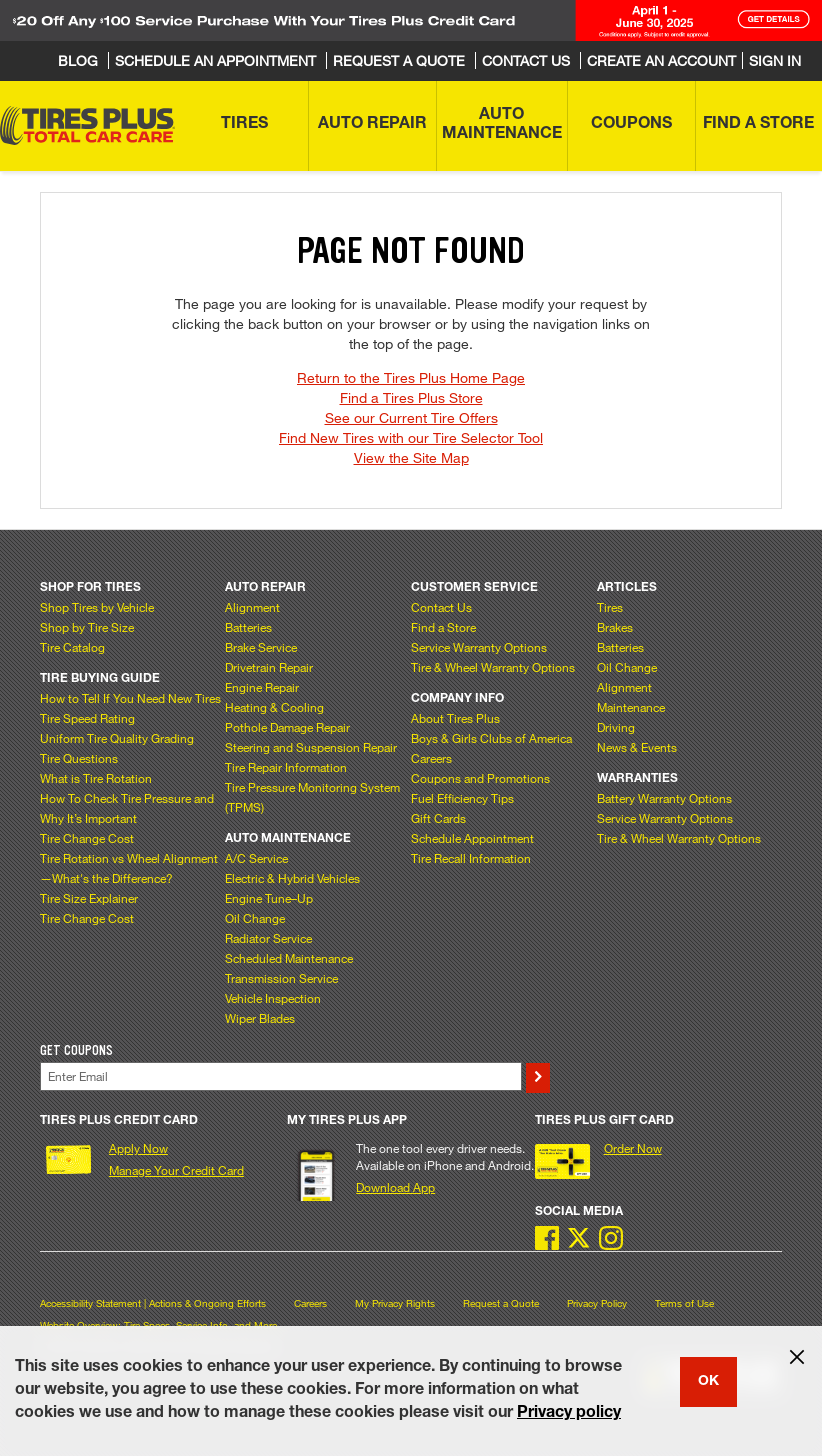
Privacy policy (569, 1414)
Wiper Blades (260, 1018)
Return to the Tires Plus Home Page (411, 377)
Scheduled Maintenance (289, 958)
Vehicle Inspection (273, 998)
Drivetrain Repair (269, 667)
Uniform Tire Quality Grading (117, 738)
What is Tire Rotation (96, 778)
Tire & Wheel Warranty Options (493, 667)
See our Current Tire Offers (411, 417)
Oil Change (255, 918)
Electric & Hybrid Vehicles (292, 878)
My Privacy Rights (395, 1303)
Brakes (615, 627)
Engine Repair (262, 687)
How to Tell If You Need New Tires (130, 698)
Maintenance (631, 707)
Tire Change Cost (87, 838)
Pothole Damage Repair (287, 727)
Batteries (248, 627)
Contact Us (441, 607)
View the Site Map (411, 457)
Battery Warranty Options (664, 798)
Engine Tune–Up (269, 898)
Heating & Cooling (274, 707)
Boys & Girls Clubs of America (491, 738)
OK (708, 1382)
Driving (616, 727)
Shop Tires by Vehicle (97, 607)
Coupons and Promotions (480, 778)
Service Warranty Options (479, 647)
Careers (431, 758)
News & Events (637, 747)
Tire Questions (79, 758)
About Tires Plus (455, 718)
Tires (610, 607)
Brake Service (261, 647)
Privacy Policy (597, 1303)
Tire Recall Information (471, 858)
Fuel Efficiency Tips (462, 798)
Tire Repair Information (286, 767)
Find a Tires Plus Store (411, 397)
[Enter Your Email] (281, 1076)
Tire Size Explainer (89, 898)
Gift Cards (438, 818)
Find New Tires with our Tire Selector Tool (411, 437)
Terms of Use (684, 1303)
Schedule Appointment (472, 838)
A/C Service (256, 858)
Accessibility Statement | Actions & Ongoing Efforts (153, 1303)
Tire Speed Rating (87, 718)
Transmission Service (281, 978)
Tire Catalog (72, 647)
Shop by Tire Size (87, 627)
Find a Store (443, 627)
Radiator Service (268, 938)
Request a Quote (501, 1303)
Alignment (252, 607)
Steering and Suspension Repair (311, 747)
